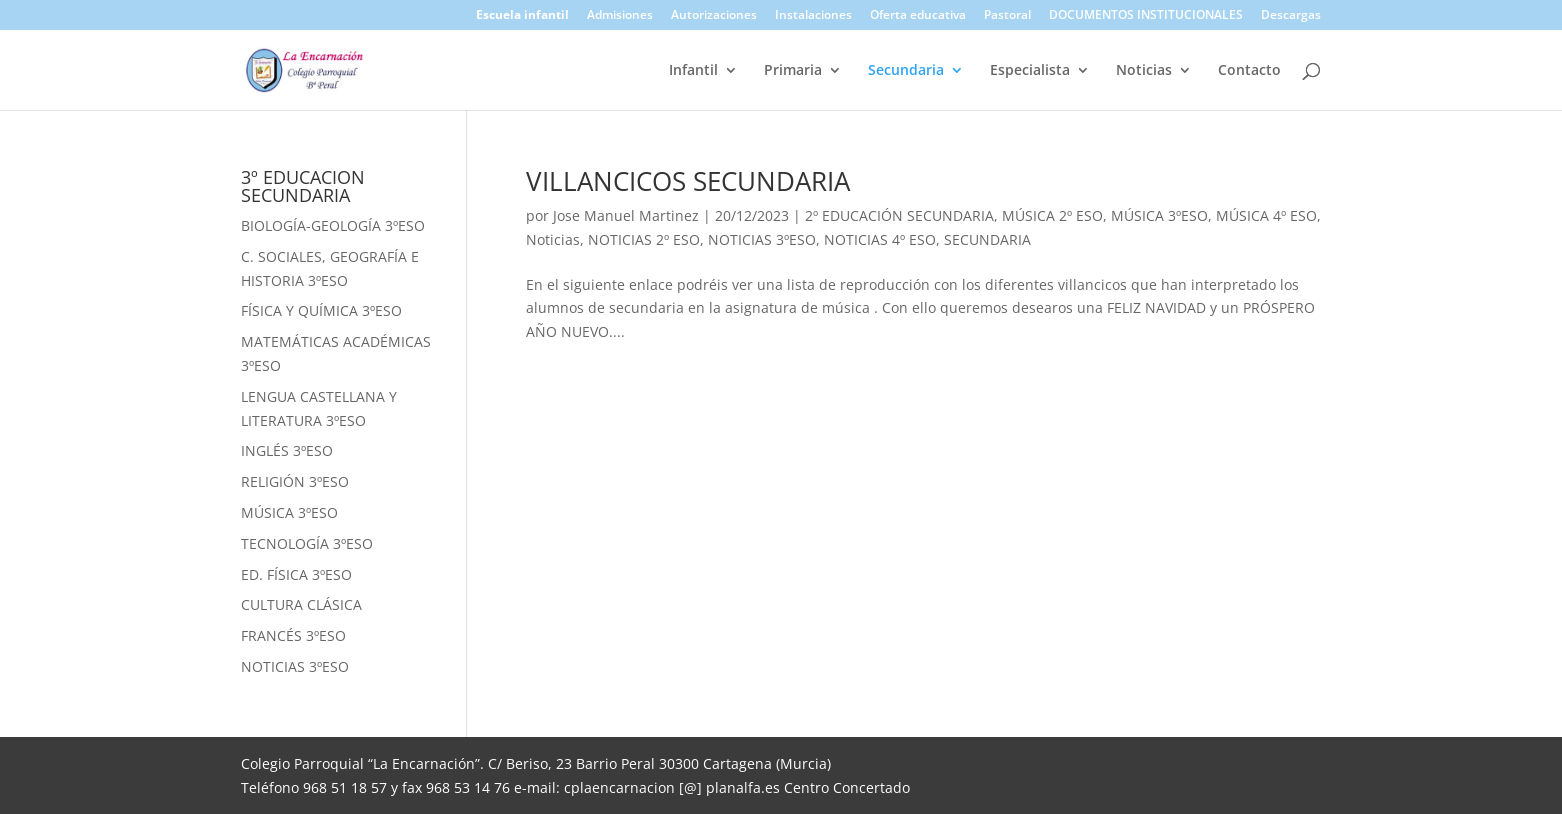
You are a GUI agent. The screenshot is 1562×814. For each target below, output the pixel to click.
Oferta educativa (918, 16)
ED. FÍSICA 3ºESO (296, 574)
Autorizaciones (714, 16)
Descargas (1291, 16)
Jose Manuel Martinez (626, 215)
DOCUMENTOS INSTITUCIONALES (1146, 16)
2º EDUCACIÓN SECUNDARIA (899, 215)
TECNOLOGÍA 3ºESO (307, 543)
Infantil (693, 71)
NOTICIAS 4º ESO (880, 239)
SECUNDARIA (987, 239)
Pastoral (1007, 16)
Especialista (1030, 71)
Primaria (793, 71)
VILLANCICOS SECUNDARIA (688, 181)
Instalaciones (813, 16)
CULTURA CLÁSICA (301, 604)
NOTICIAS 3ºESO (762, 239)
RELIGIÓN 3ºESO (295, 481)
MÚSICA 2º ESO (1052, 215)
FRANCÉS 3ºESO (293, 635)
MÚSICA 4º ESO (1266, 215)
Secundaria (906, 71)
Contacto (1249, 71)
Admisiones (620, 16)
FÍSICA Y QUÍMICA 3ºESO (321, 310)
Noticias (1144, 71)
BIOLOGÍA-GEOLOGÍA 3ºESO (333, 225)
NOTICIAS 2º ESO (644, 239)
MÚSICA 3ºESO (1159, 215)
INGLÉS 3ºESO (287, 450)
